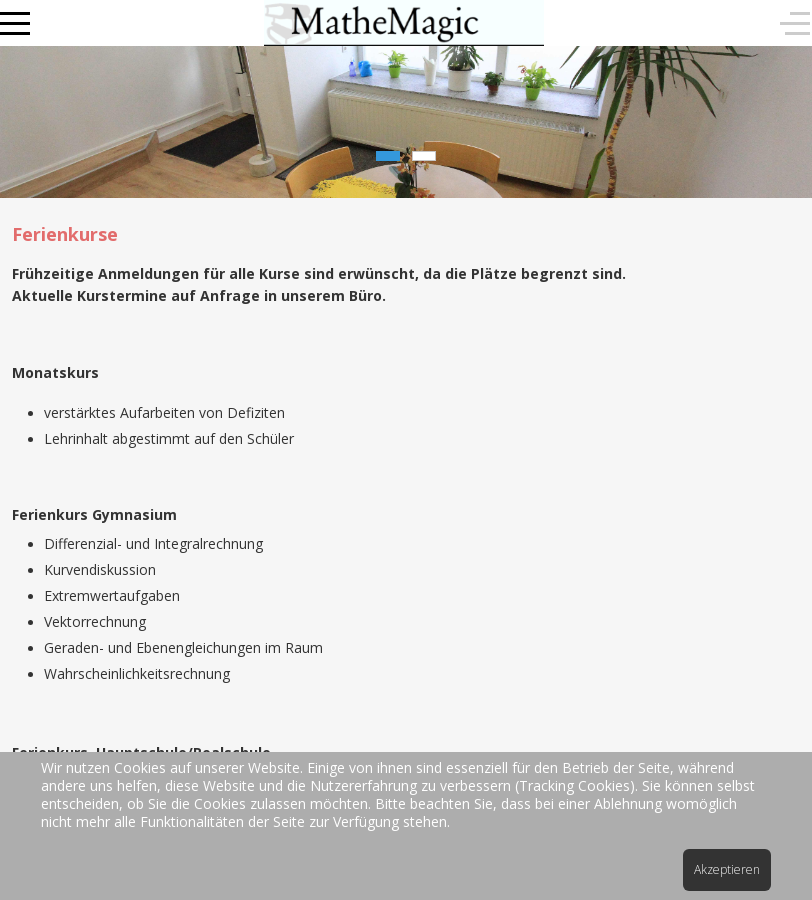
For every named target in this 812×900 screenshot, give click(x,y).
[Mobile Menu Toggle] (15, 23)
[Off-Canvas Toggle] (795, 23)
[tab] (388, 156)
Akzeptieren (727, 869)
